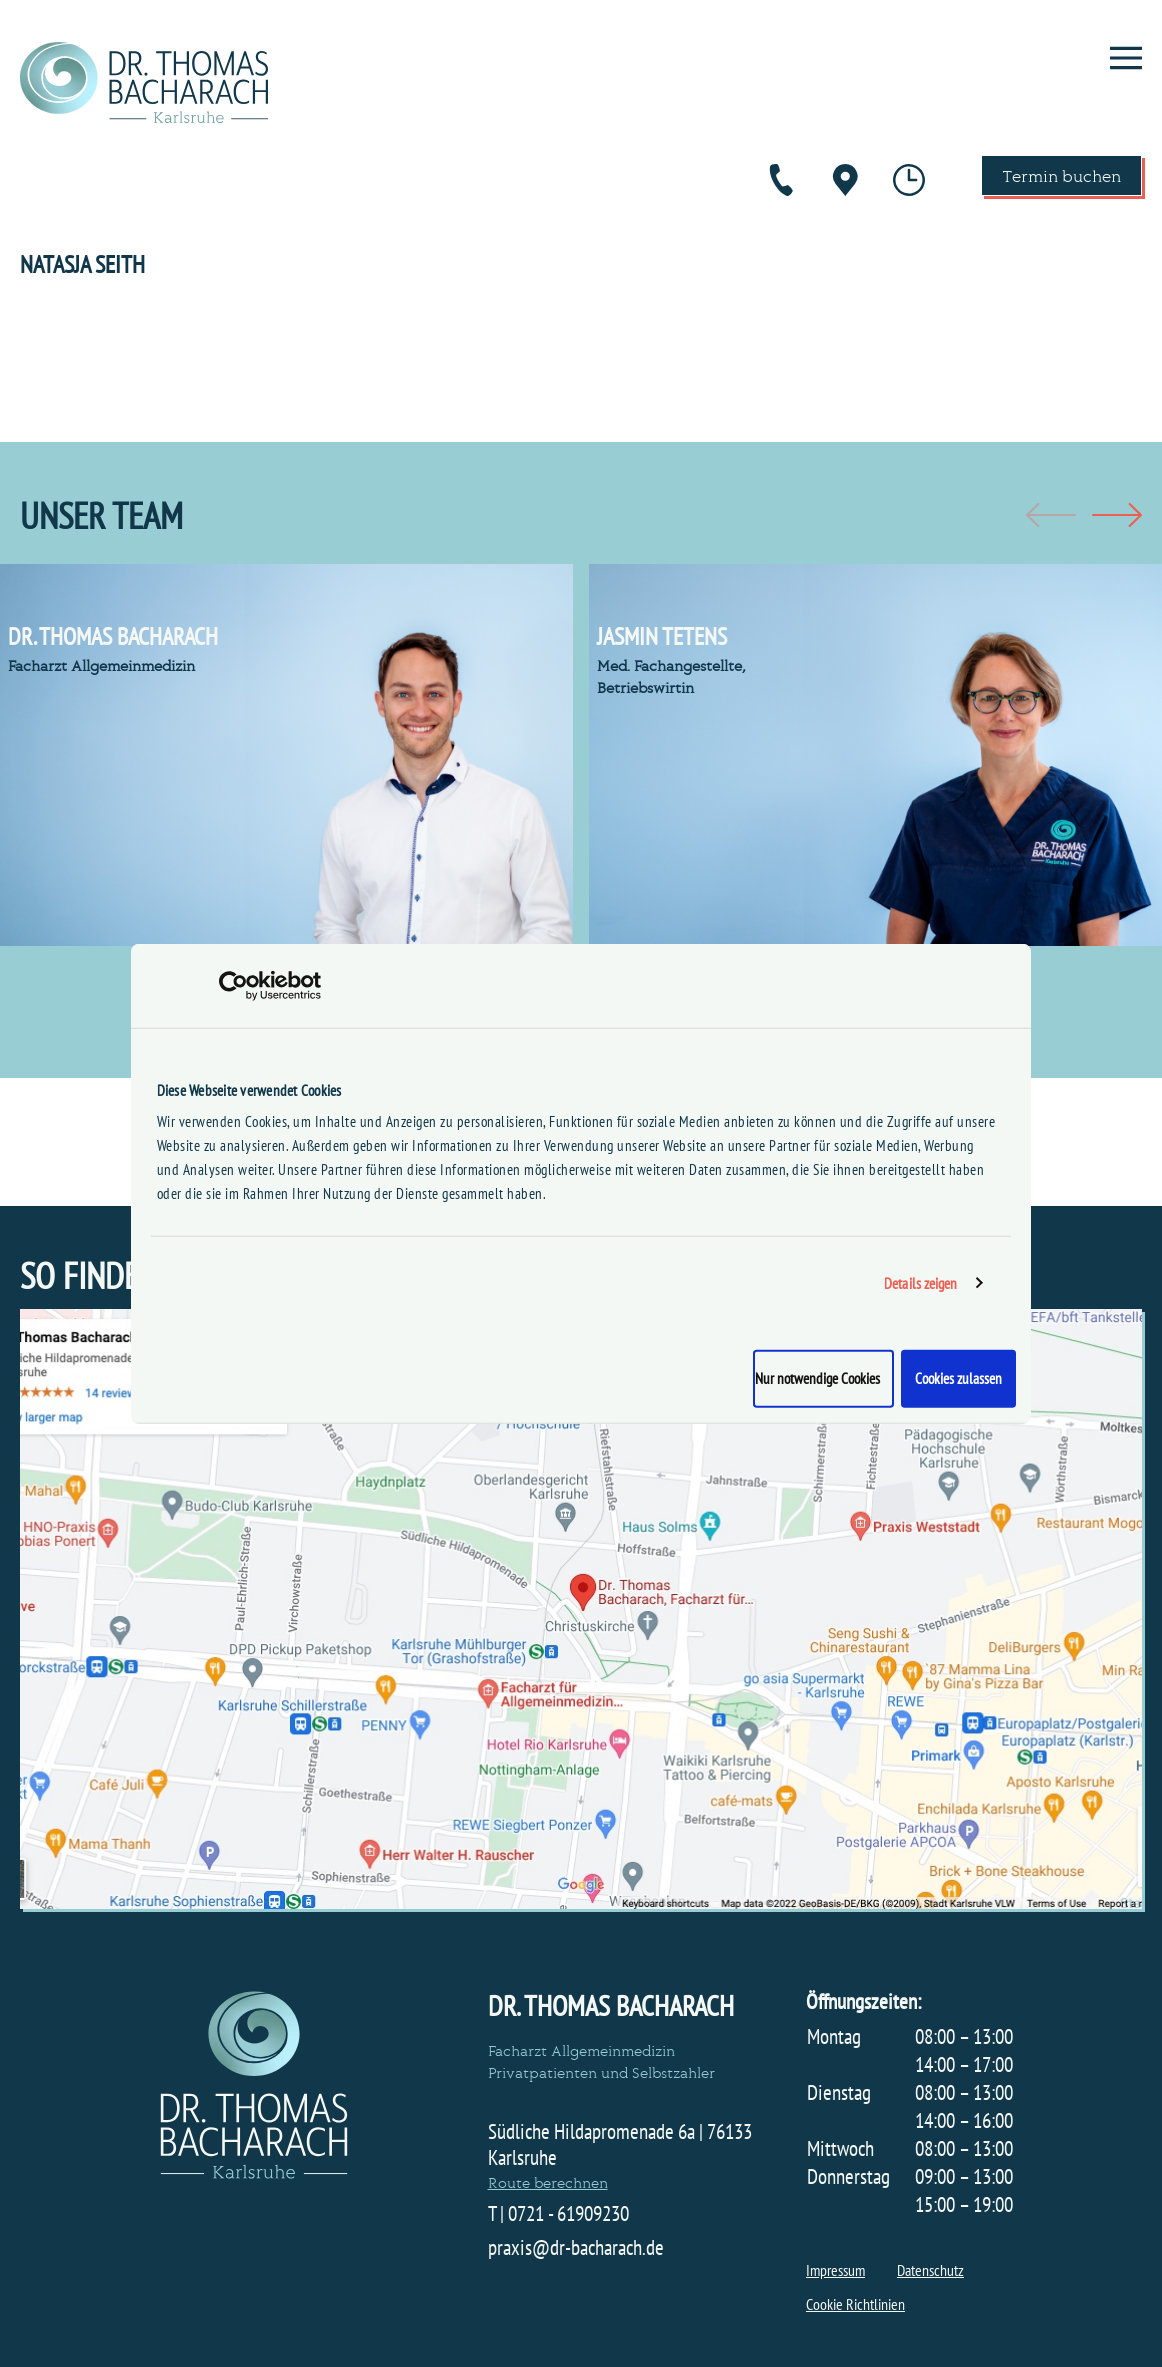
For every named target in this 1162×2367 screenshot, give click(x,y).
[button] (1117, 515)
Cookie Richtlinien (855, 2304)
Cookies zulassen (958, 1378)
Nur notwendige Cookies (817, 1378)
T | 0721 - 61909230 (558, 2214)
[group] (286, 755)
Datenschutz (930, 2270)
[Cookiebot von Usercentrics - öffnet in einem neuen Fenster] (233, 985)
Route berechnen (548, 2181)
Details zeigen (920, 1282)
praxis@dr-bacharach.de (576, 2248)
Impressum (835, 2270)
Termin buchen (1061, 175)
